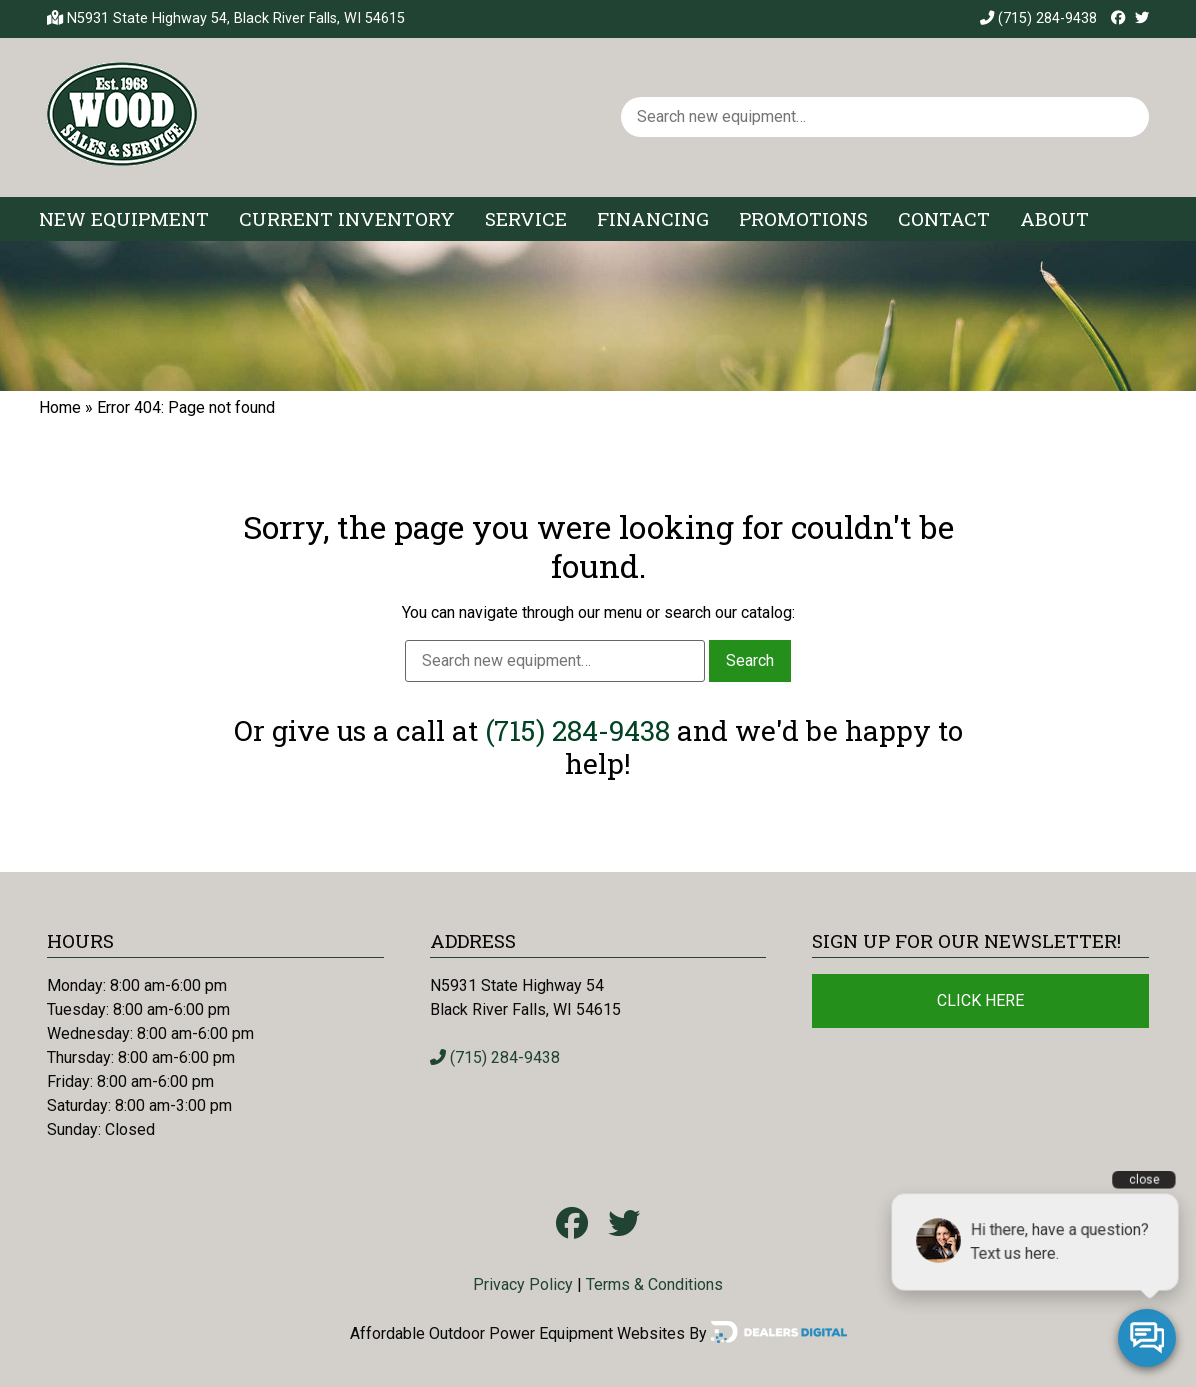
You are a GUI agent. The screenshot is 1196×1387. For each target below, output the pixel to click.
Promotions (803, 218)
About (1054, 218)
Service (526, 218)
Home (60, 407)
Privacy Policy (523, 1284)
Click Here (980, 1000)
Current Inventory (347, 218)
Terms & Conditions (654, 1284)
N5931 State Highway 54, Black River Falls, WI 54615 (236, 18)
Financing (653, 218)
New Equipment (124, 218)
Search (750, 660)
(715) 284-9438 (1038, 18)
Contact (944, 218)
